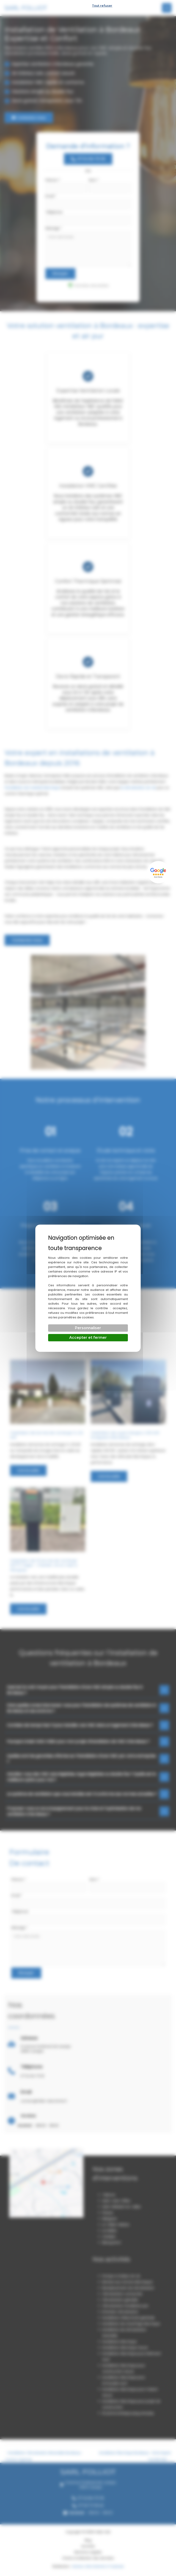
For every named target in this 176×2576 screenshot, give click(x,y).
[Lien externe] (159, 872)
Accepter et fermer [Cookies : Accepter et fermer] (88, 1337)
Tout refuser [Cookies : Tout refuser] (102, 5)
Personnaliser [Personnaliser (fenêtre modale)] (88, 1328)
